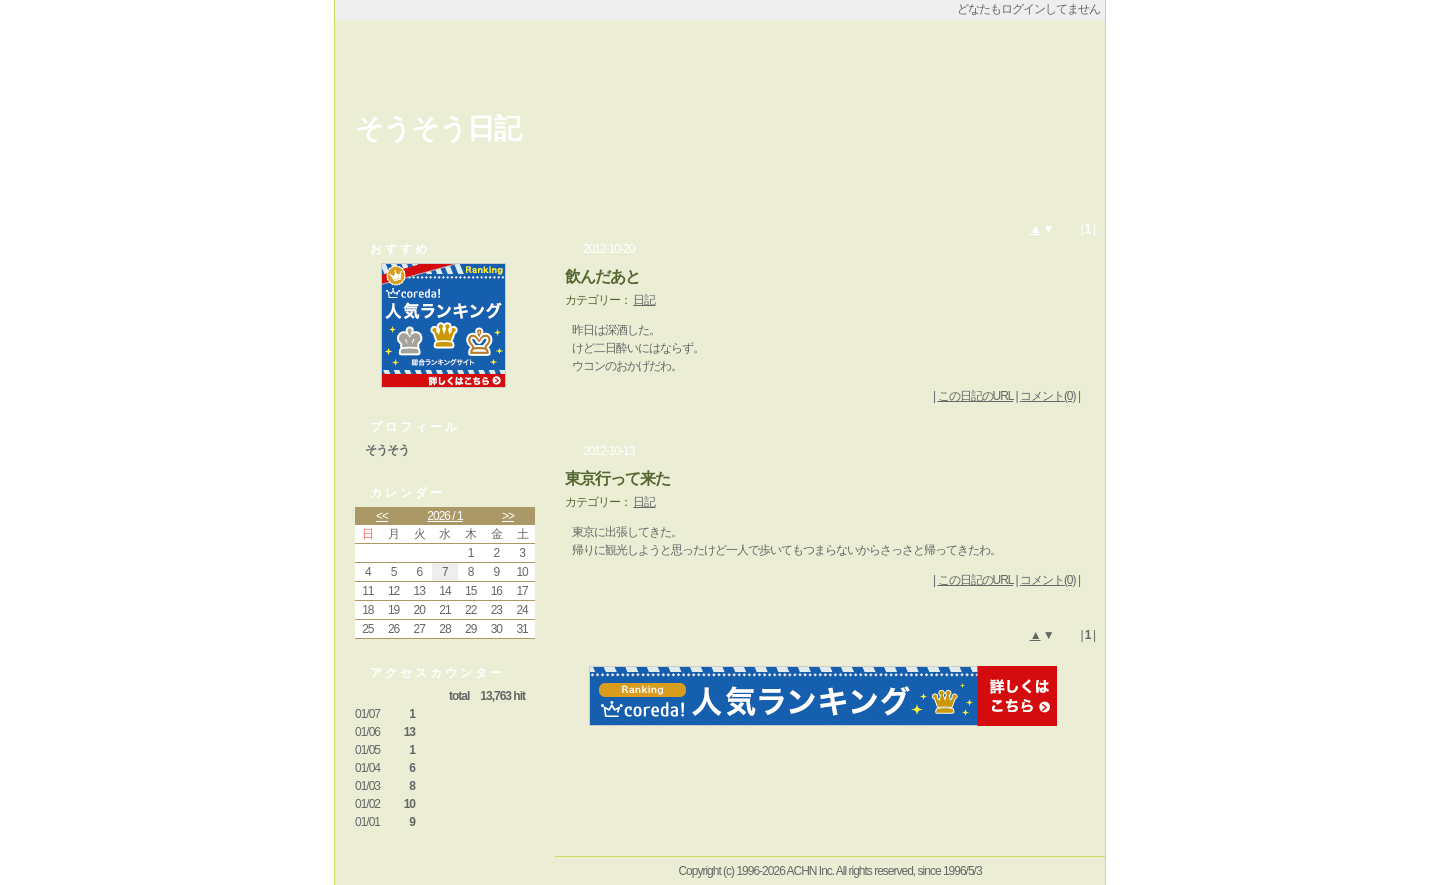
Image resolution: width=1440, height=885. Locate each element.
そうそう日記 (438, 128)
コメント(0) (1048, 396)
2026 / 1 (444, 516)
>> (508, 516)
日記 (644, 300)
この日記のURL (976, 396)
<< (382, 516)
